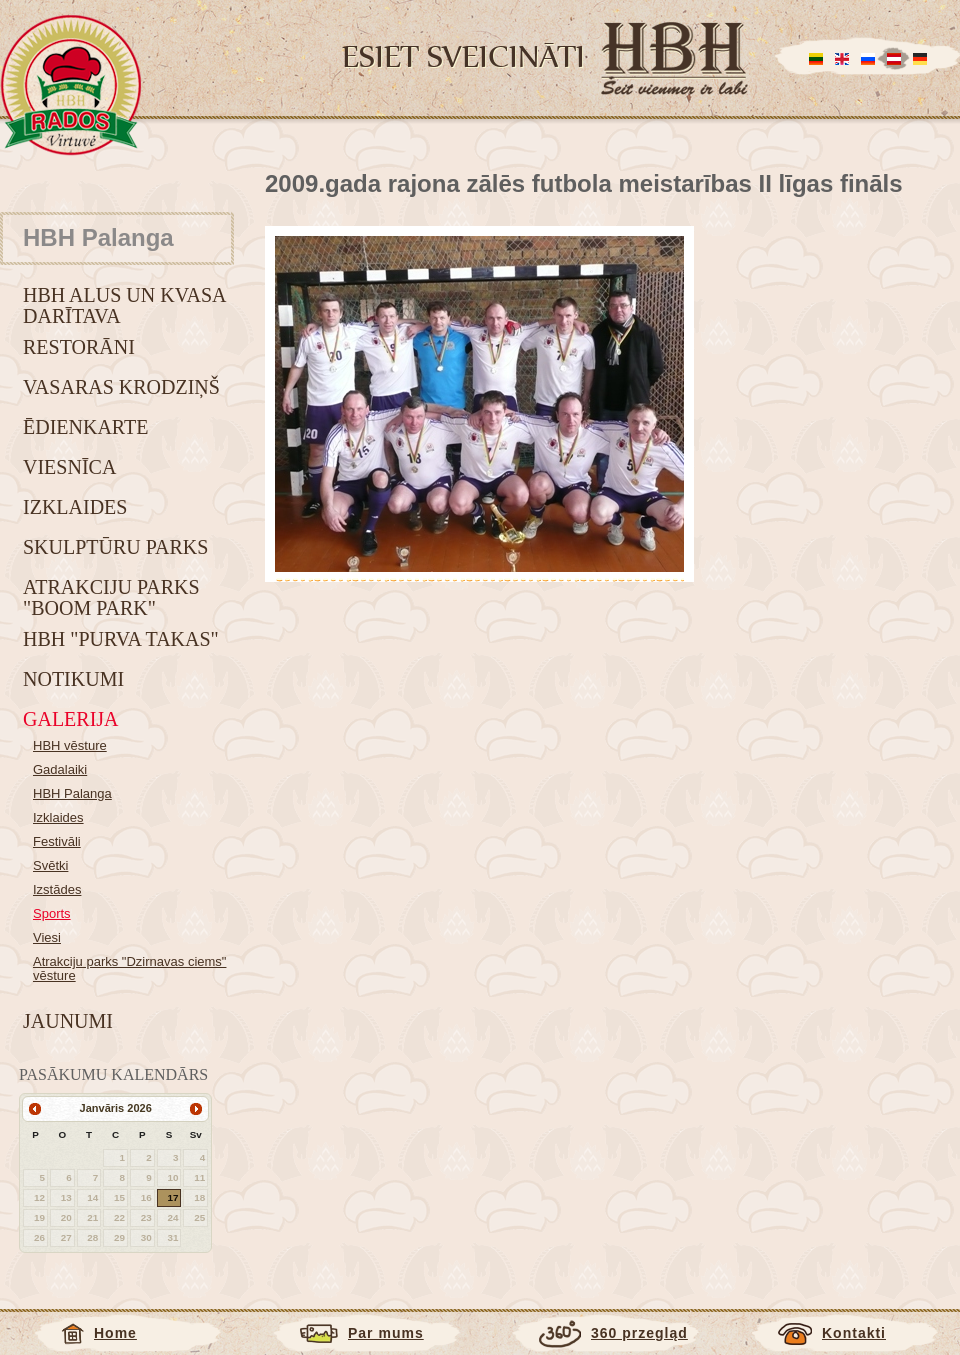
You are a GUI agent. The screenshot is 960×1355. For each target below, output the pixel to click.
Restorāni (79, 347)
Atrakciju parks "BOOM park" (111, 597)
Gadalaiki (60, 769)
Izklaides (75, 507)
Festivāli (57, 841)
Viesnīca (69, 467)
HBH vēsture (70, 745)
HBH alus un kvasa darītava (124, 305)
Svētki (50, 865)
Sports (52, 913)
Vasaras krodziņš (121, 387)
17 (172, 1197)
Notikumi (73, 679)
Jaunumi (68, 1021)
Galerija (71, 719)
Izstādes (57, 889)
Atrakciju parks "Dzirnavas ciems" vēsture (129, 968)
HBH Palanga (72, 793)
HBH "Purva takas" (121, 639)
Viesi (47, 937)
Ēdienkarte (85, 427)
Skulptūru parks (115, 547)
